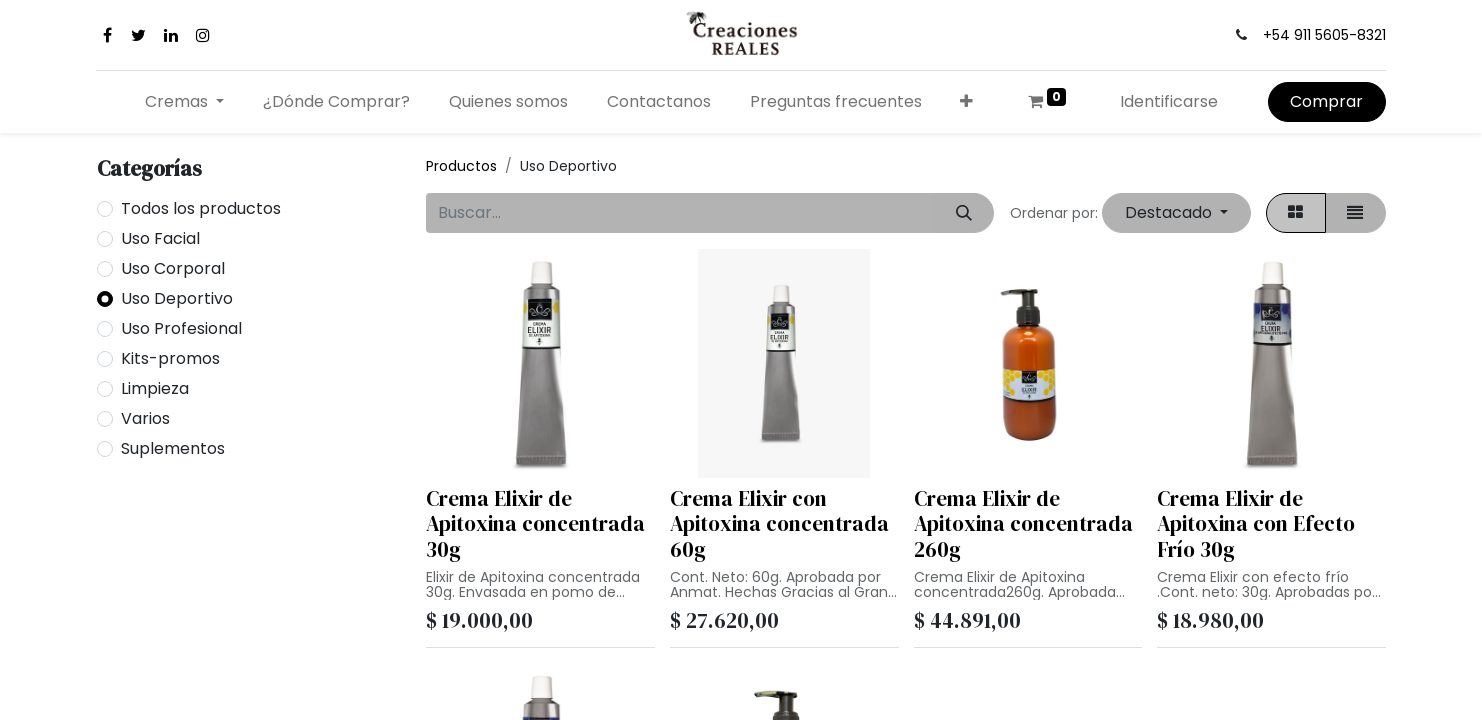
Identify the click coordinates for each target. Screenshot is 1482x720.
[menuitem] (337, 102)
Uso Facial (160, 238)
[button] (967, 102)
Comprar (1326, 101)
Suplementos (173, 448)
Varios (145, 418)
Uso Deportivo (177, 298)
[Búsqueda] (963, 213)
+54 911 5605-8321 (1324, 35)
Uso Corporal (173, 268)
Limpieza (155, 388)
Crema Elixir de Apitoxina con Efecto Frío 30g (1256, 523)
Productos (461, 166)
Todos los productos (201, 208)
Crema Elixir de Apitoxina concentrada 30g (535, 523)
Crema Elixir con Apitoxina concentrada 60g (779, 523)
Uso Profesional (181, 328)
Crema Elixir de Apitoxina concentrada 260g (1023, 523)
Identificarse (1169, 101)
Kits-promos (170, 358)
